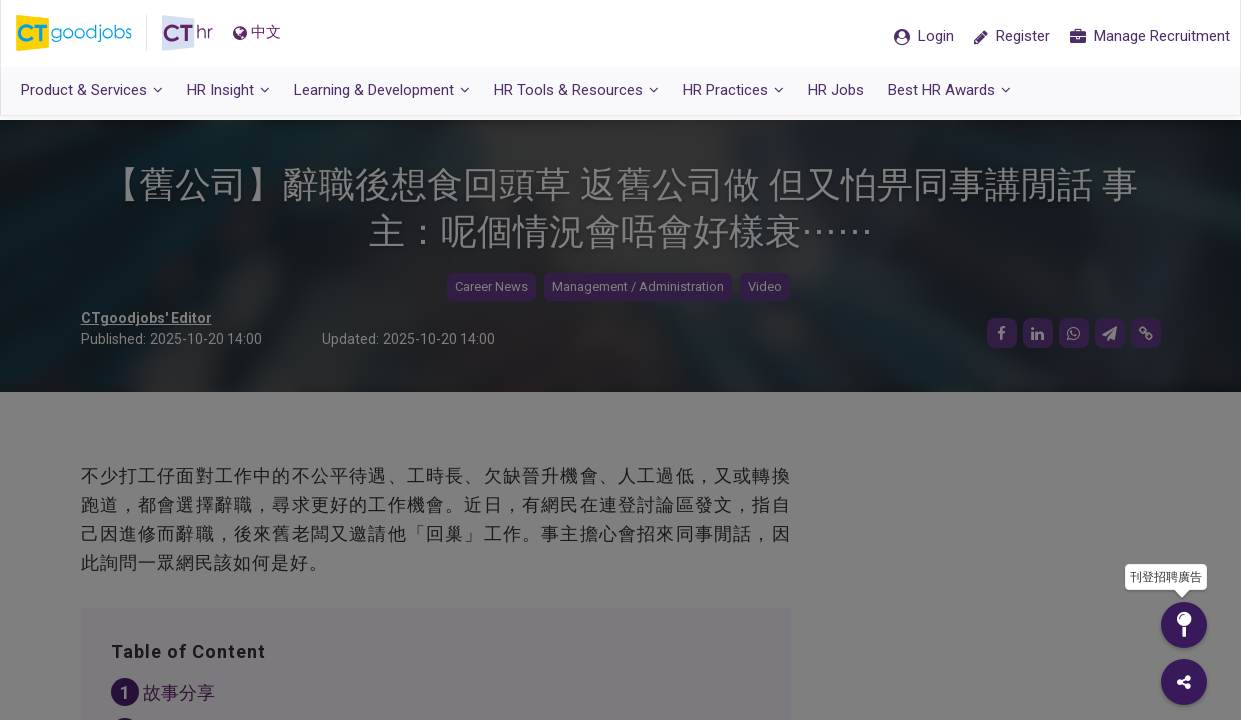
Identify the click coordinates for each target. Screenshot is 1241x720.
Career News (491, 287)
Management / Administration (638, 287)
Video (765, 287)
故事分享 (179, 693)
